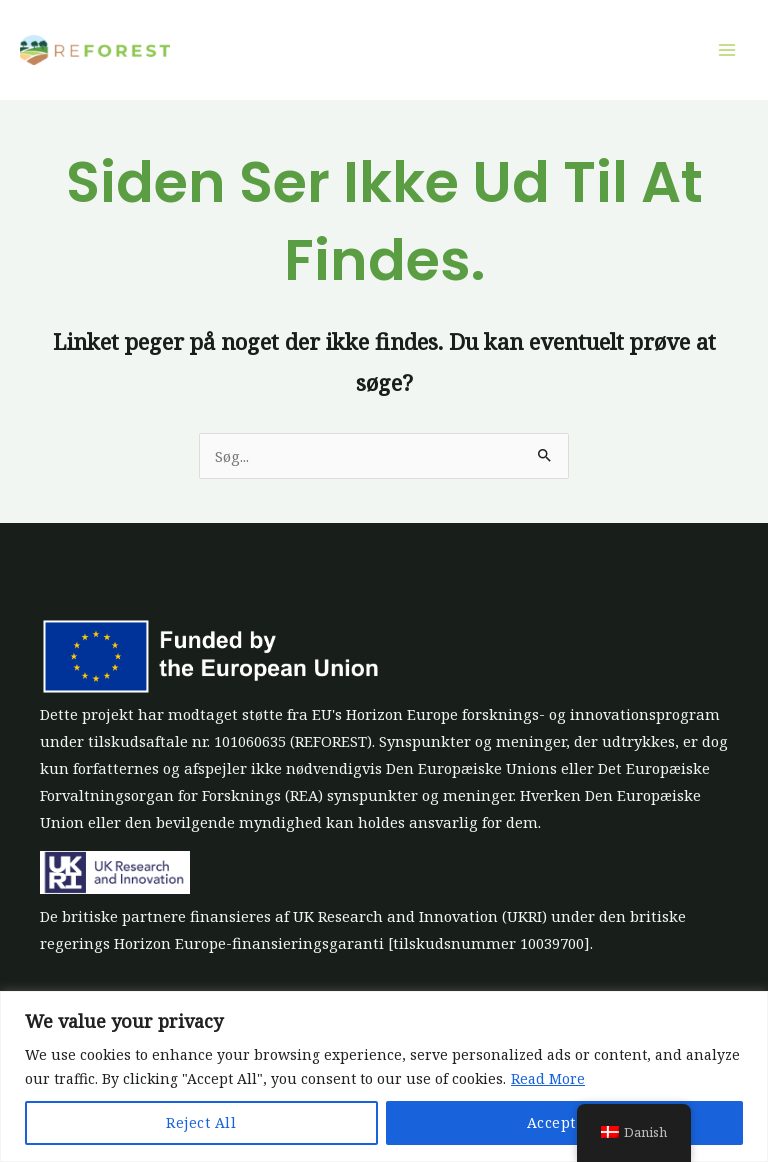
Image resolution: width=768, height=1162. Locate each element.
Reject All (201, 1122)
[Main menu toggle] (727, 50)
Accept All (564, 1122)
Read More (548, 1078)
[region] (384, 1076)
